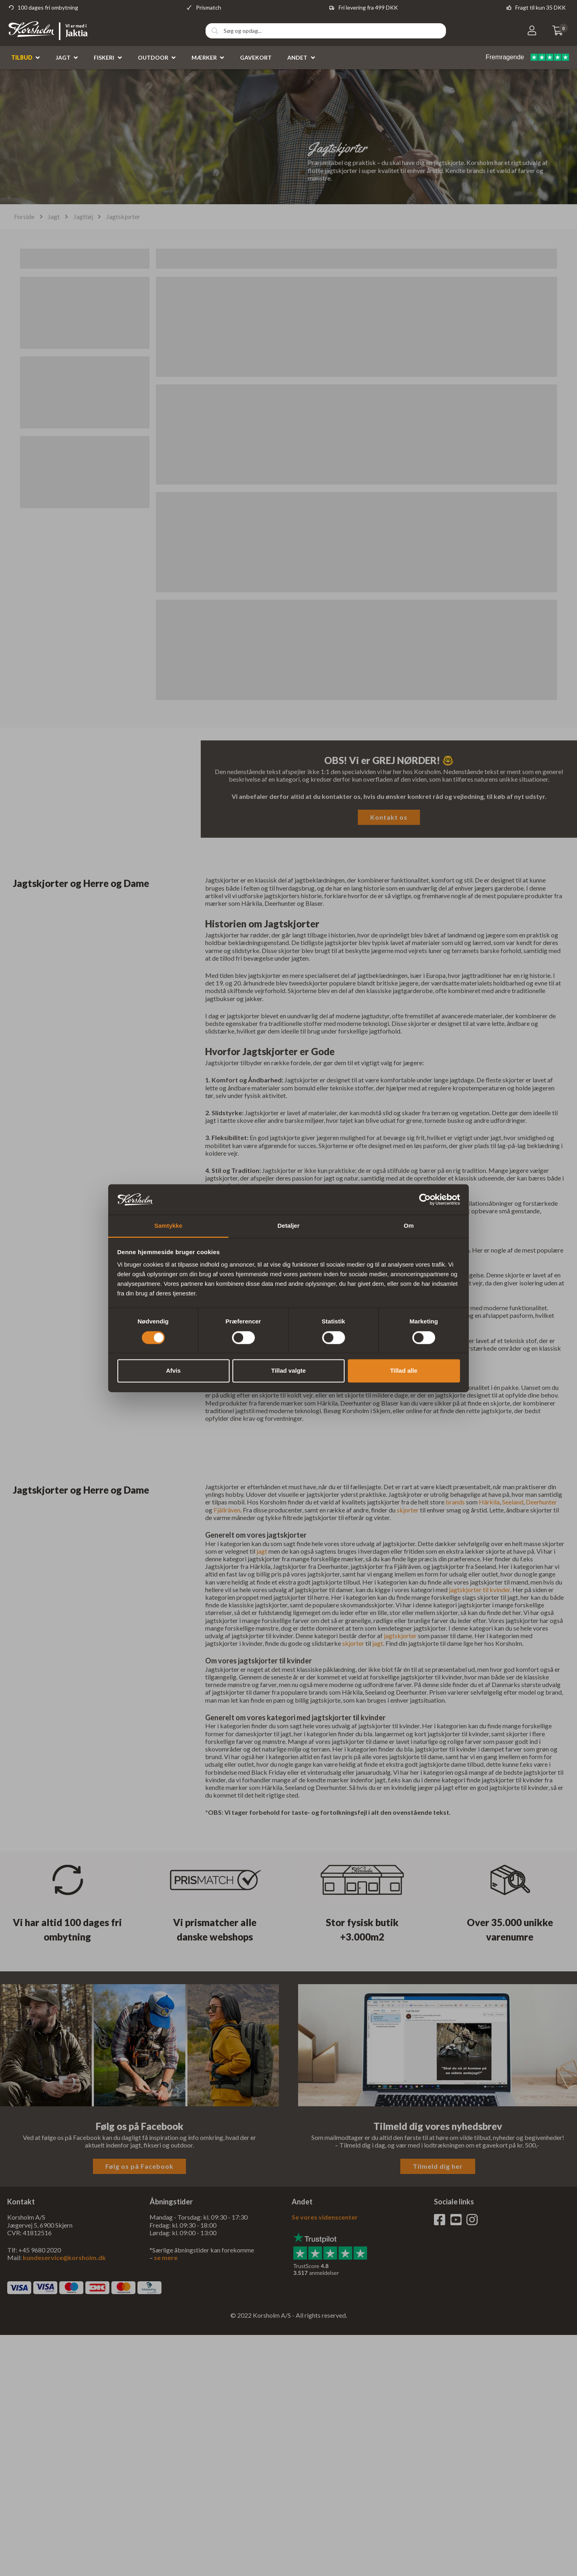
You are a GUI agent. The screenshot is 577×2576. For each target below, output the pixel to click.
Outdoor (153, 57)
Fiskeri (104, 57)
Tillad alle (403, 1370)
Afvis (173, 1370)
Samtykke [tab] (168, 1226)
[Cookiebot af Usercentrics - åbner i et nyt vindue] (425, 1199)
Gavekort (256, 57)
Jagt (63, 57)
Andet (297, 57)
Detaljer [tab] (288, 1226)
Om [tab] (408, 1226)
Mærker (204, 57)
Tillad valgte (288, 1370)
